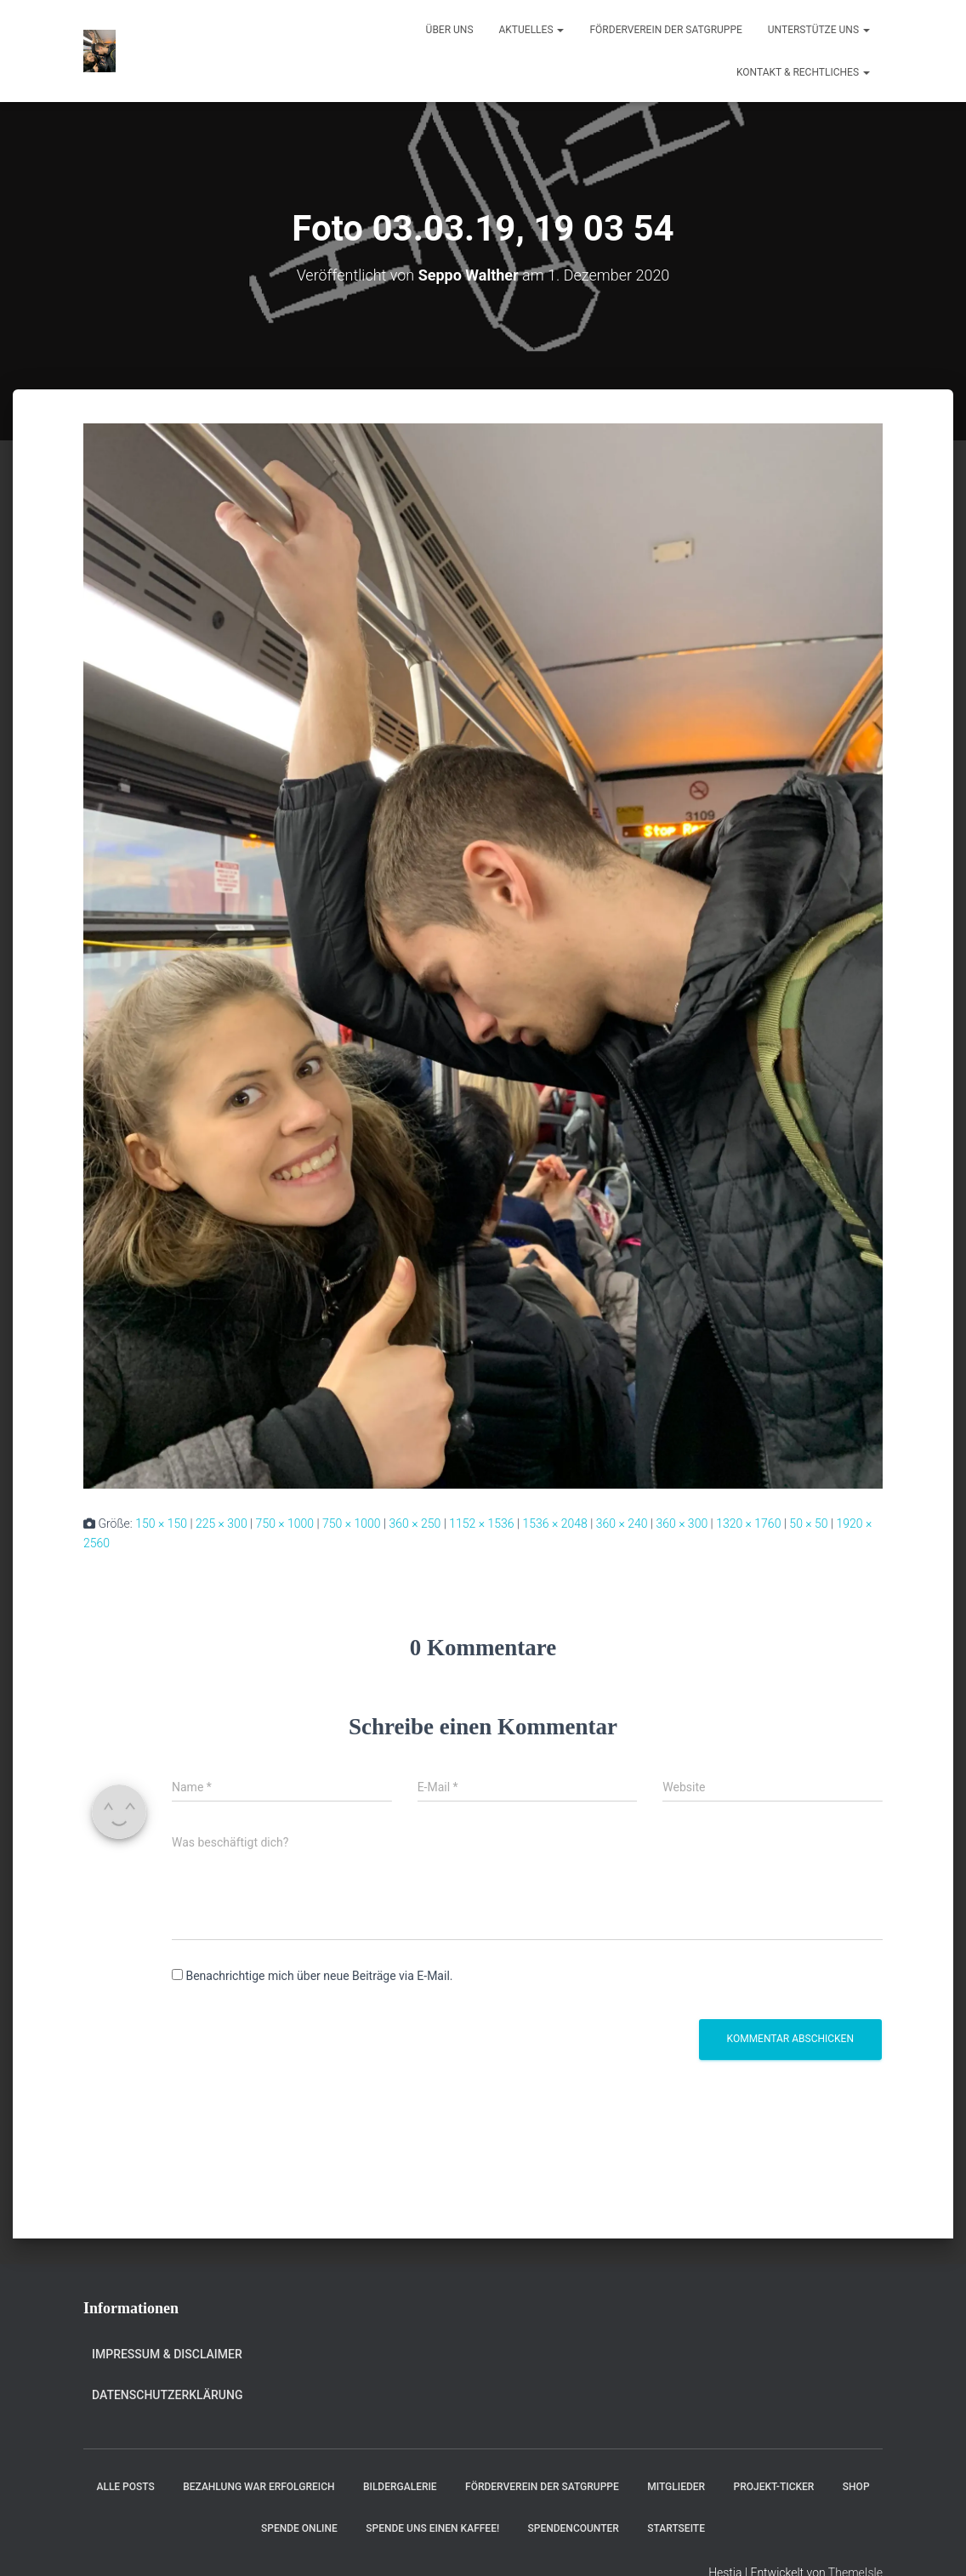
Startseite (676, 2528)
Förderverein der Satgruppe (665, 30)
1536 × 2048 (554, 1523)
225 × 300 (221, 1523)
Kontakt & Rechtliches (803, 72)
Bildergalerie (400, 2487)
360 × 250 (415, 1523)
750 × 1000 (285, 1523)
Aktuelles (532, 30)
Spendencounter (573, 2528)
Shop (856, 2487)
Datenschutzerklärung (167, 2395)
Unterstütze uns (819, 30)
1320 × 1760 (748, 1523)
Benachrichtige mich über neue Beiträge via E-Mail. (318, 1976)
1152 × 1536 (481, 1523)
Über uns (450, 30)
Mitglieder (676, 2487)
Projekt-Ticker (774, 2487)
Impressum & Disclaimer (167, 2354)
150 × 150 (161, 1523)
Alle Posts (125, 2487)
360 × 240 (622, 1523)
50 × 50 (808, 1523)
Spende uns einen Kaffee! (432, 2528)
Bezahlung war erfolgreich (258, 2487)
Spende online (299, 2528)
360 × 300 (681, 1523)
